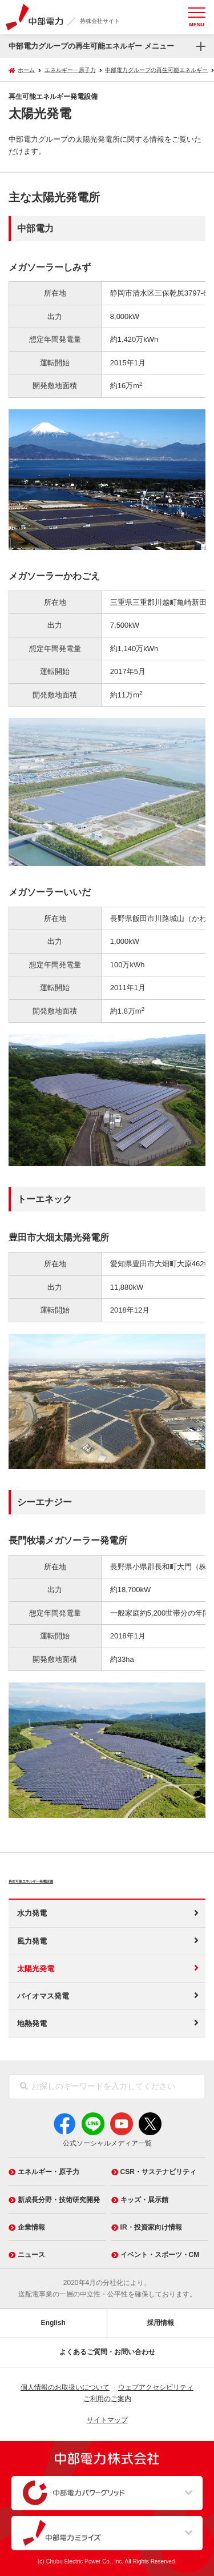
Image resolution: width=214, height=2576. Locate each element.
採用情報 (160, 2323)
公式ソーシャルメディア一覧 (107, 2143)
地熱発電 (32, 2023)
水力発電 (32, 1913)
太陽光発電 (35, 1968)
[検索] (24, 2087)
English (53, 2323)
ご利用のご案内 (107, 2399)
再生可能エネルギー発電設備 (83, 1878)
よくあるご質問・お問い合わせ (107, 2352)
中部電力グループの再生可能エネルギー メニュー (91, 46)
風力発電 (32, 1941)
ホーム (26, 70)
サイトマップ (107, 2420)
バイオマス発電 (43, 1996)
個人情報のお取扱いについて (65, 2387)
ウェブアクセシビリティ (155, 2387)
